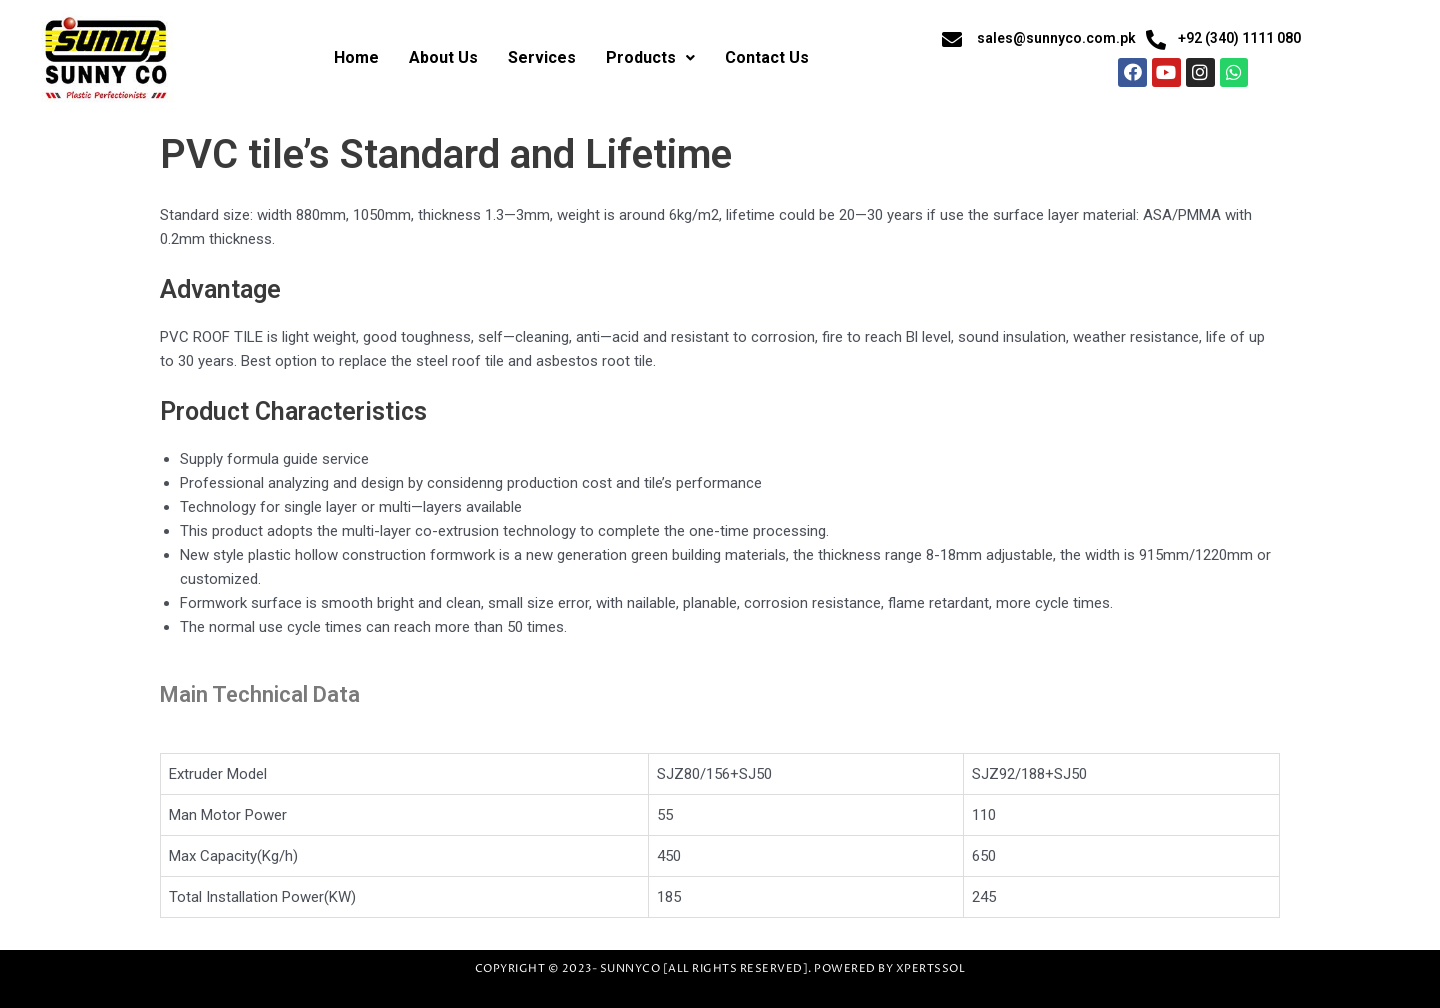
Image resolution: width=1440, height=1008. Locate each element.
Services (542, 57)
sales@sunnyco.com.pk (1056, 38)
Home (356, 57)
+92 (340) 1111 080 (1239, 38)
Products (650, 57)
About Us (443, 57)
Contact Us (767, 57)
